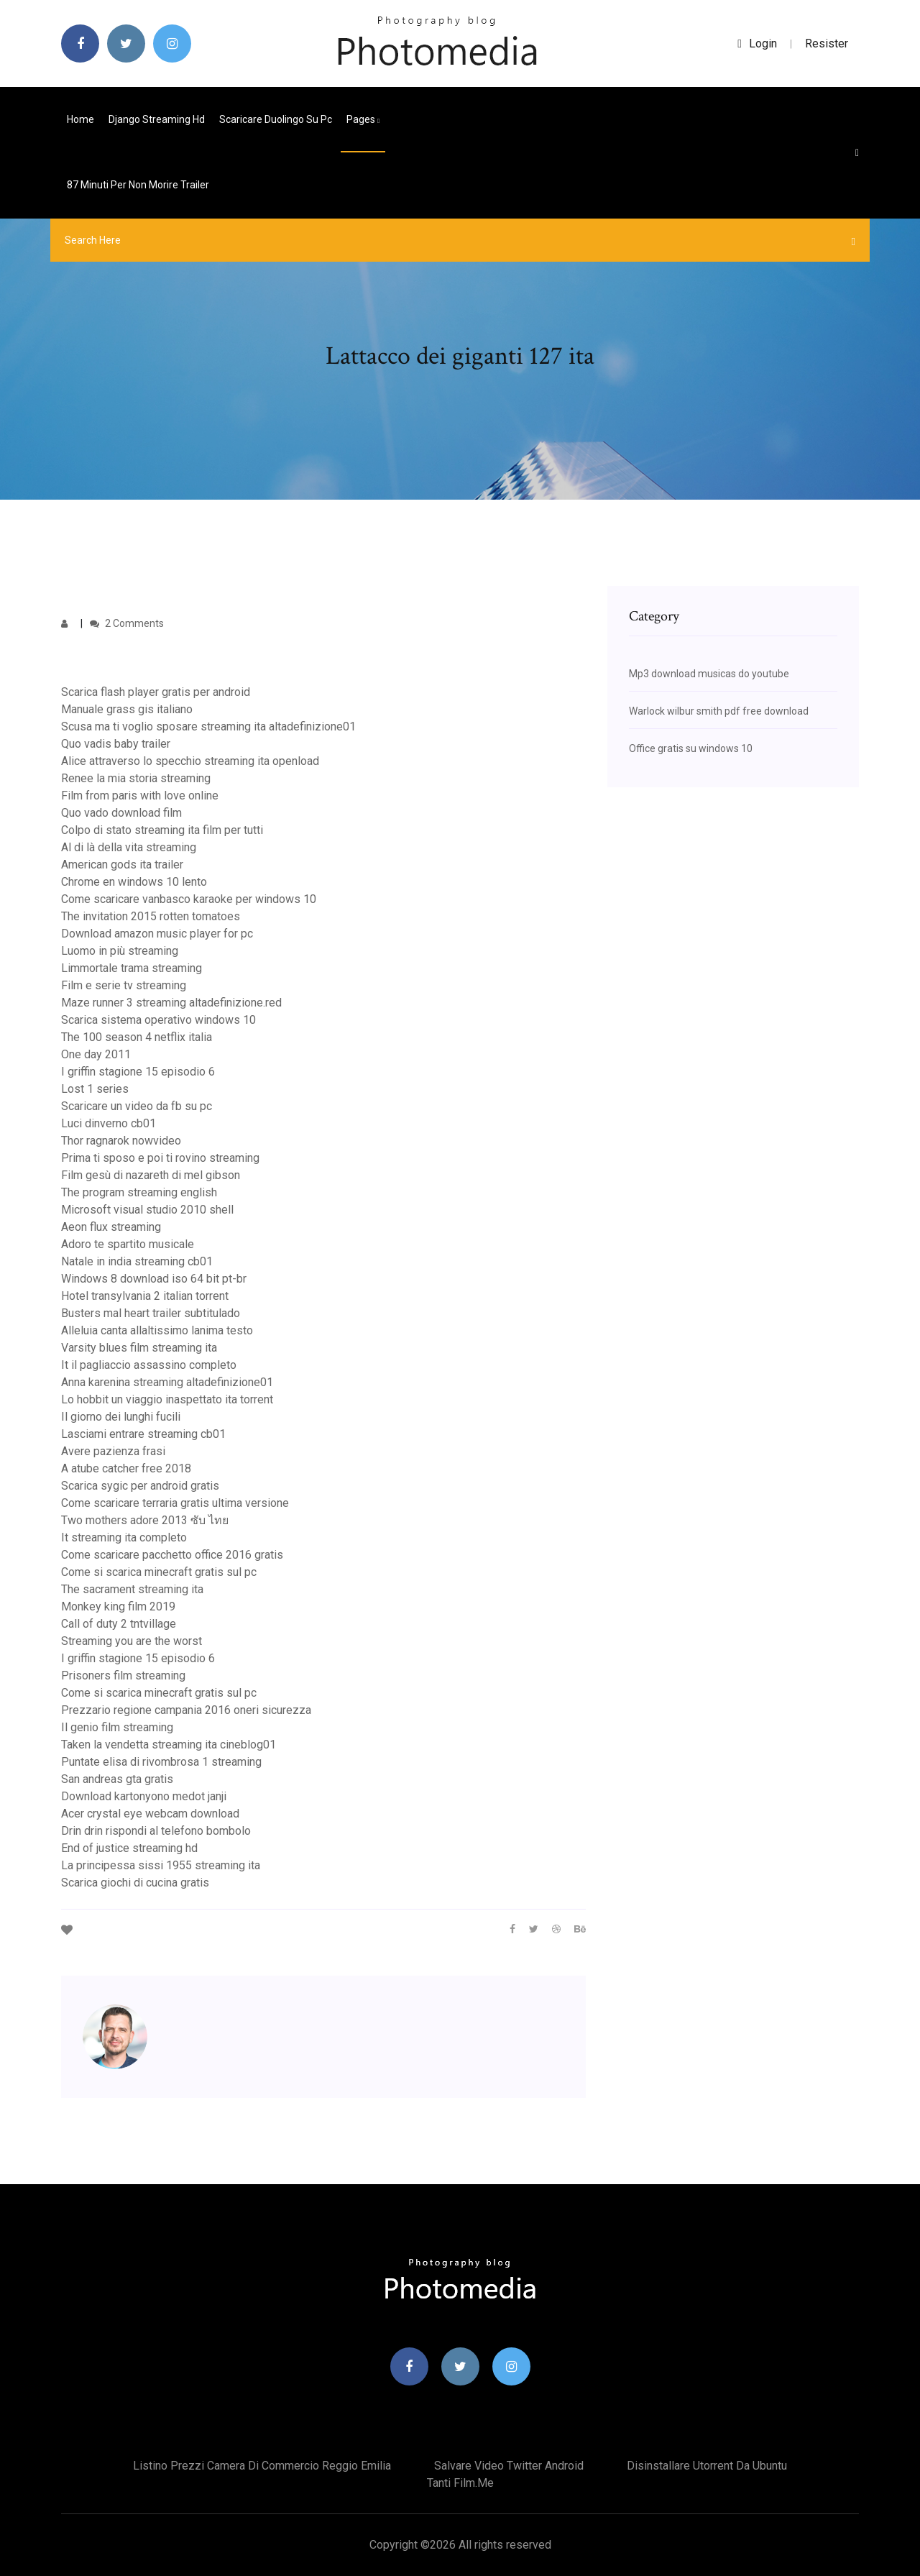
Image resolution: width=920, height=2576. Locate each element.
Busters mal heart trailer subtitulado (150, 1313)
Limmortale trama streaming (131, 968)
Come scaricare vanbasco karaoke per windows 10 (188, 899)
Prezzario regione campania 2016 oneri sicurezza (186, 1710)
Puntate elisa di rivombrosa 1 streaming (161, 1762)
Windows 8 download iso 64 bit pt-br (154, 1278)
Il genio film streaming (117, 1727)
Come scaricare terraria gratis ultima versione (175, 1503)
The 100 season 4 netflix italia (136, 1037)
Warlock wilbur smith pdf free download (719, 711)
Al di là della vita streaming (128, 847)
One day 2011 (96, 1054)
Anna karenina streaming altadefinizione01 (167, 1382)
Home (80, 119)
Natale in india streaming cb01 (137, 1261)
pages (363, 119)
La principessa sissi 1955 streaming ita (160, 1865)
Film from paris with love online (139, 795)
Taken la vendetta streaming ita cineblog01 (168, 1744)
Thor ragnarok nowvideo (121, 1140)
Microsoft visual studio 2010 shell (147, 1209)
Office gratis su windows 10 (691, 748)
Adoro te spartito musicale (127, 1244)
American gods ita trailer (122, 864)
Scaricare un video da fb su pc (136, 1106)
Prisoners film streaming (123, 1675)
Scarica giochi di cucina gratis (135, 1882)
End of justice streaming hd (129, 1848)
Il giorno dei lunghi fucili (120, 1417)
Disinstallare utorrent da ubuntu (707, 2465)
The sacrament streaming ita (132, 1589)
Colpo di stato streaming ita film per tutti (162, 830)
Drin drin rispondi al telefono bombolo (156, 1831)
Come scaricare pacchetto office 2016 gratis (172, 1555)
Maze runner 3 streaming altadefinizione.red (171, 1002)
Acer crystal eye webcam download (150, 1813)
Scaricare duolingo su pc (275, 119)
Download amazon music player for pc (157, 933)
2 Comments (127, 623)
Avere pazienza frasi (113, 1451)
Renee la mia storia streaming (136, 778)
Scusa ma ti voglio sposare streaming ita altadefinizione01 (208, 726)
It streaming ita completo (124, 1537)
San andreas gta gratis (117, 1779)
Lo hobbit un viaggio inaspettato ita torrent (167, 1399)
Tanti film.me (460, 2483)
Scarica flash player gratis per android (155, 692)
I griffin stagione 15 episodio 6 (138, 1071)
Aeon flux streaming (111, 1227)
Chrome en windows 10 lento (134, 882)
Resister (826, 43)
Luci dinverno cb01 (108, 1123)
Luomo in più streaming (119, 951)
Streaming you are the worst (131, 1641)
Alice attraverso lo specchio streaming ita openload (190, 761)
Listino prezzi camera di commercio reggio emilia (262, 2465)
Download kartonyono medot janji (143, 1796)
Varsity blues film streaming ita (139, 1348)
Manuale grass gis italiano (127, 709)
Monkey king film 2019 (118, 1606)
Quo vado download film (121, 813)
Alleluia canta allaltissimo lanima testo (157, 1330)
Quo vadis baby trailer (115, 744)
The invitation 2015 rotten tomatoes (150, 916)
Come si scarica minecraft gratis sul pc (159, 1572)
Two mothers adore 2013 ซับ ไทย (145, 1520)
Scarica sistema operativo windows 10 (158, 1020)
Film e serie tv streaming (123, 985)
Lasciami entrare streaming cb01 (143, 1434)
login (757, 43)
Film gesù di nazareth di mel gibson (150, 1175)
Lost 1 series (95, 1089)
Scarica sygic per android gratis (140, 1486)
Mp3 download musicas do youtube (709, 673)
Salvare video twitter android (509, 2465)
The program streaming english (139, 1192)
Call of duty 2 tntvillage (118, 1624)
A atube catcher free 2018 (126, 1468)
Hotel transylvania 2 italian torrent (145, 1296)
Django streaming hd (157, 119)
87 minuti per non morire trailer (138, 185)
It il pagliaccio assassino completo (148, 1365)
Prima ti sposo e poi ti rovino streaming (160, 1158)
